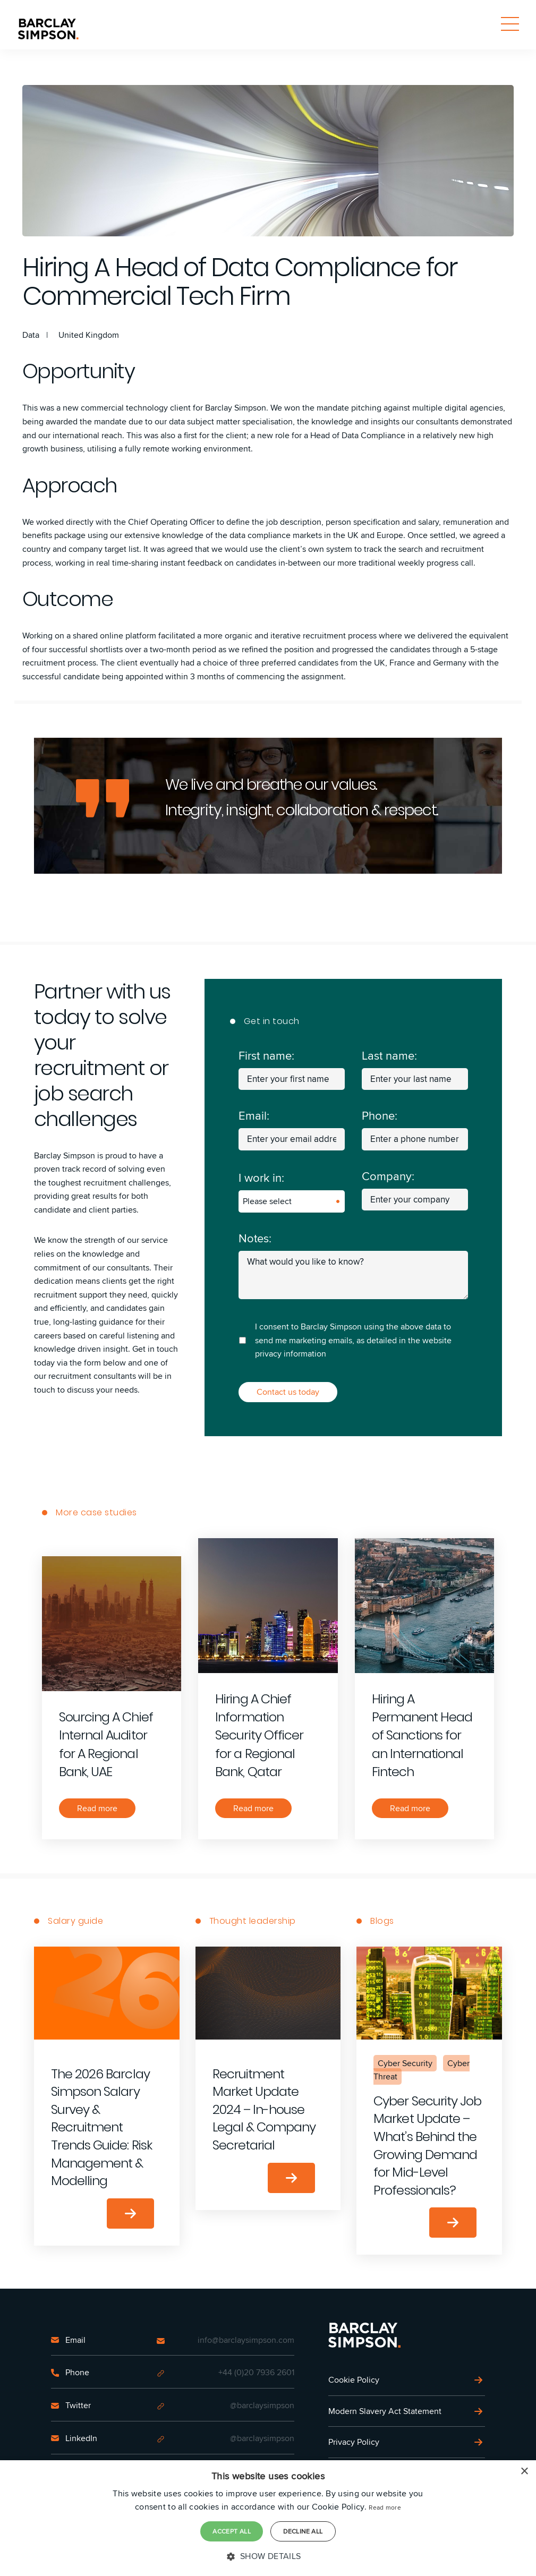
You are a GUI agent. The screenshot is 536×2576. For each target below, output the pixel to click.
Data (30, 335)
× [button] (524, 2472)
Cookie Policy (353, 2380)
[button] (268, 2556)
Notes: (255, 1238)
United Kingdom (88, 335)
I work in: (261, 1177)
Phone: (379, 1115)
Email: (254, 1115)
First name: (266, 1055)
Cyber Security (405, 2063)
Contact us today (288, 1392)
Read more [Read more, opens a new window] (385, 2507)
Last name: (389, 1055)
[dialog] (268, 2518)
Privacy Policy (353, 2442)
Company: (388, 1175)
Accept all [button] (231, 2531)
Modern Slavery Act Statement (384, 2411)
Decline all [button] (302, 2531)
